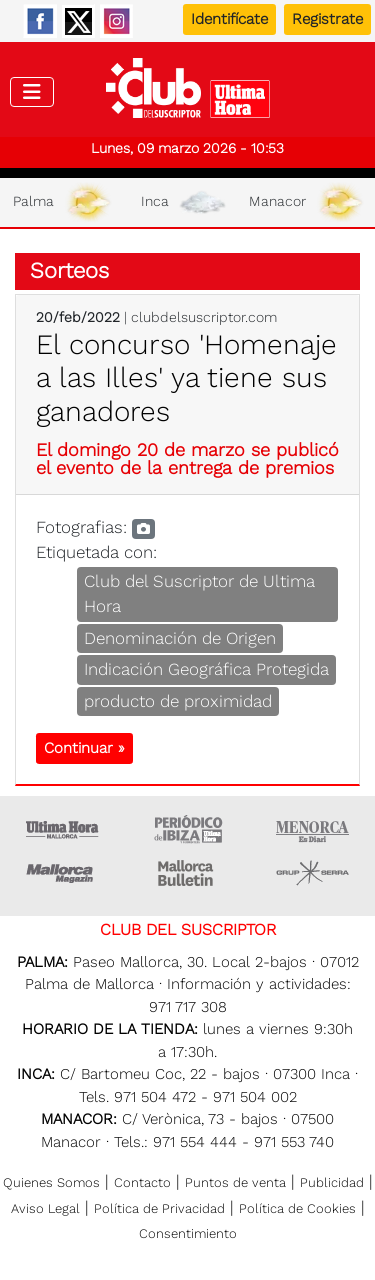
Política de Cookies (297, 1208)
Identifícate (229, 19)
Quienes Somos (51, 1182)
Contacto (142, 1182)
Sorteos (69, 270)
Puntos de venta (235, 1182)
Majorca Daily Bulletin (188, 873)
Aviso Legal (45, 1208)
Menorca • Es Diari (313, 829)
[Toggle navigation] (32, 92)
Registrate (327, 19)
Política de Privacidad (159, 1208)
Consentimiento (188, 1233)
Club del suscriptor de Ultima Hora (187, 93)
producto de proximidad (178, 701)
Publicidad (332, 1182)
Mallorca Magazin (63, 873)
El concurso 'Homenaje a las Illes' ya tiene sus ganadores (186, 378)
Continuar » (84, 748)
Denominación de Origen (180, 638)
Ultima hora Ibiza (188, 829)
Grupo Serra (313, 873)
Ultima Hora (63, 829)
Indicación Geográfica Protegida (206, 669)
